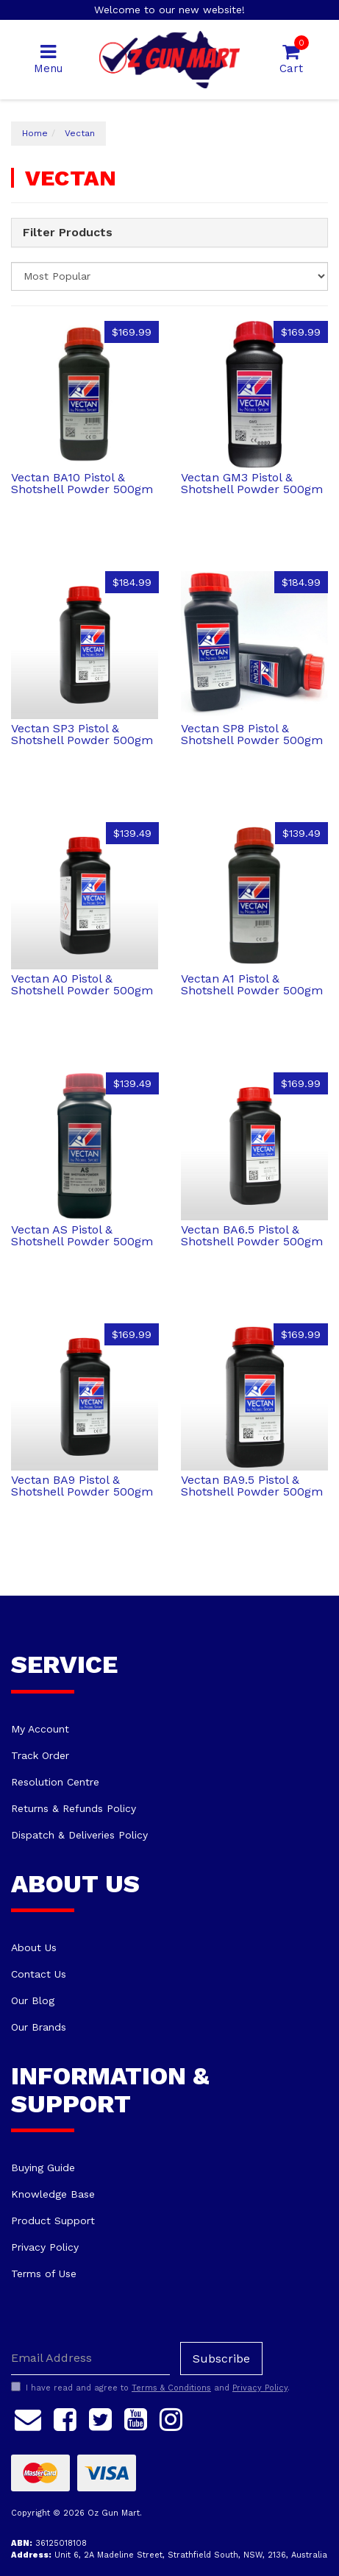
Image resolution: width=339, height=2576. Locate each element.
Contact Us (38, 1974)
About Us (34, 1947)
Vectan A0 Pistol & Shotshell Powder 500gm (82, 984)
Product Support (53, 2220)
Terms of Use (43, 2273)
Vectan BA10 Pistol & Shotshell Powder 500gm (82, 483)
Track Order (40, 1755)
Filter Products (68, 232)
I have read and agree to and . (150, 2387)
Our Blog (32, 2000)
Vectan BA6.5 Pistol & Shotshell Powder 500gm (252, 1235)
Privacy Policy (45, 2247)
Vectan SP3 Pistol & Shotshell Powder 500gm (82, 734)
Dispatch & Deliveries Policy (79, 1835)
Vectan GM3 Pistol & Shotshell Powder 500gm (252, 483)
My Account (40, 1729)
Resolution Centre (55, 1782)
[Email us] (28, 2418)
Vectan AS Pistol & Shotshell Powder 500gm (82, 1235)
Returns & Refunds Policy (73, 1808)
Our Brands (38, 2027)
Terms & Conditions (171, 2388)
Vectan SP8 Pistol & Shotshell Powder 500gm (252, 734)
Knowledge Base (53, 2194)
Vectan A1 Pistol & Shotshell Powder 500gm (252, 984)
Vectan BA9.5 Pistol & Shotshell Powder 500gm (252, 1485)
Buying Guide (43, 2167)
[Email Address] (90, 2358)
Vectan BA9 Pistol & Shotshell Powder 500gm (82, 1485)
